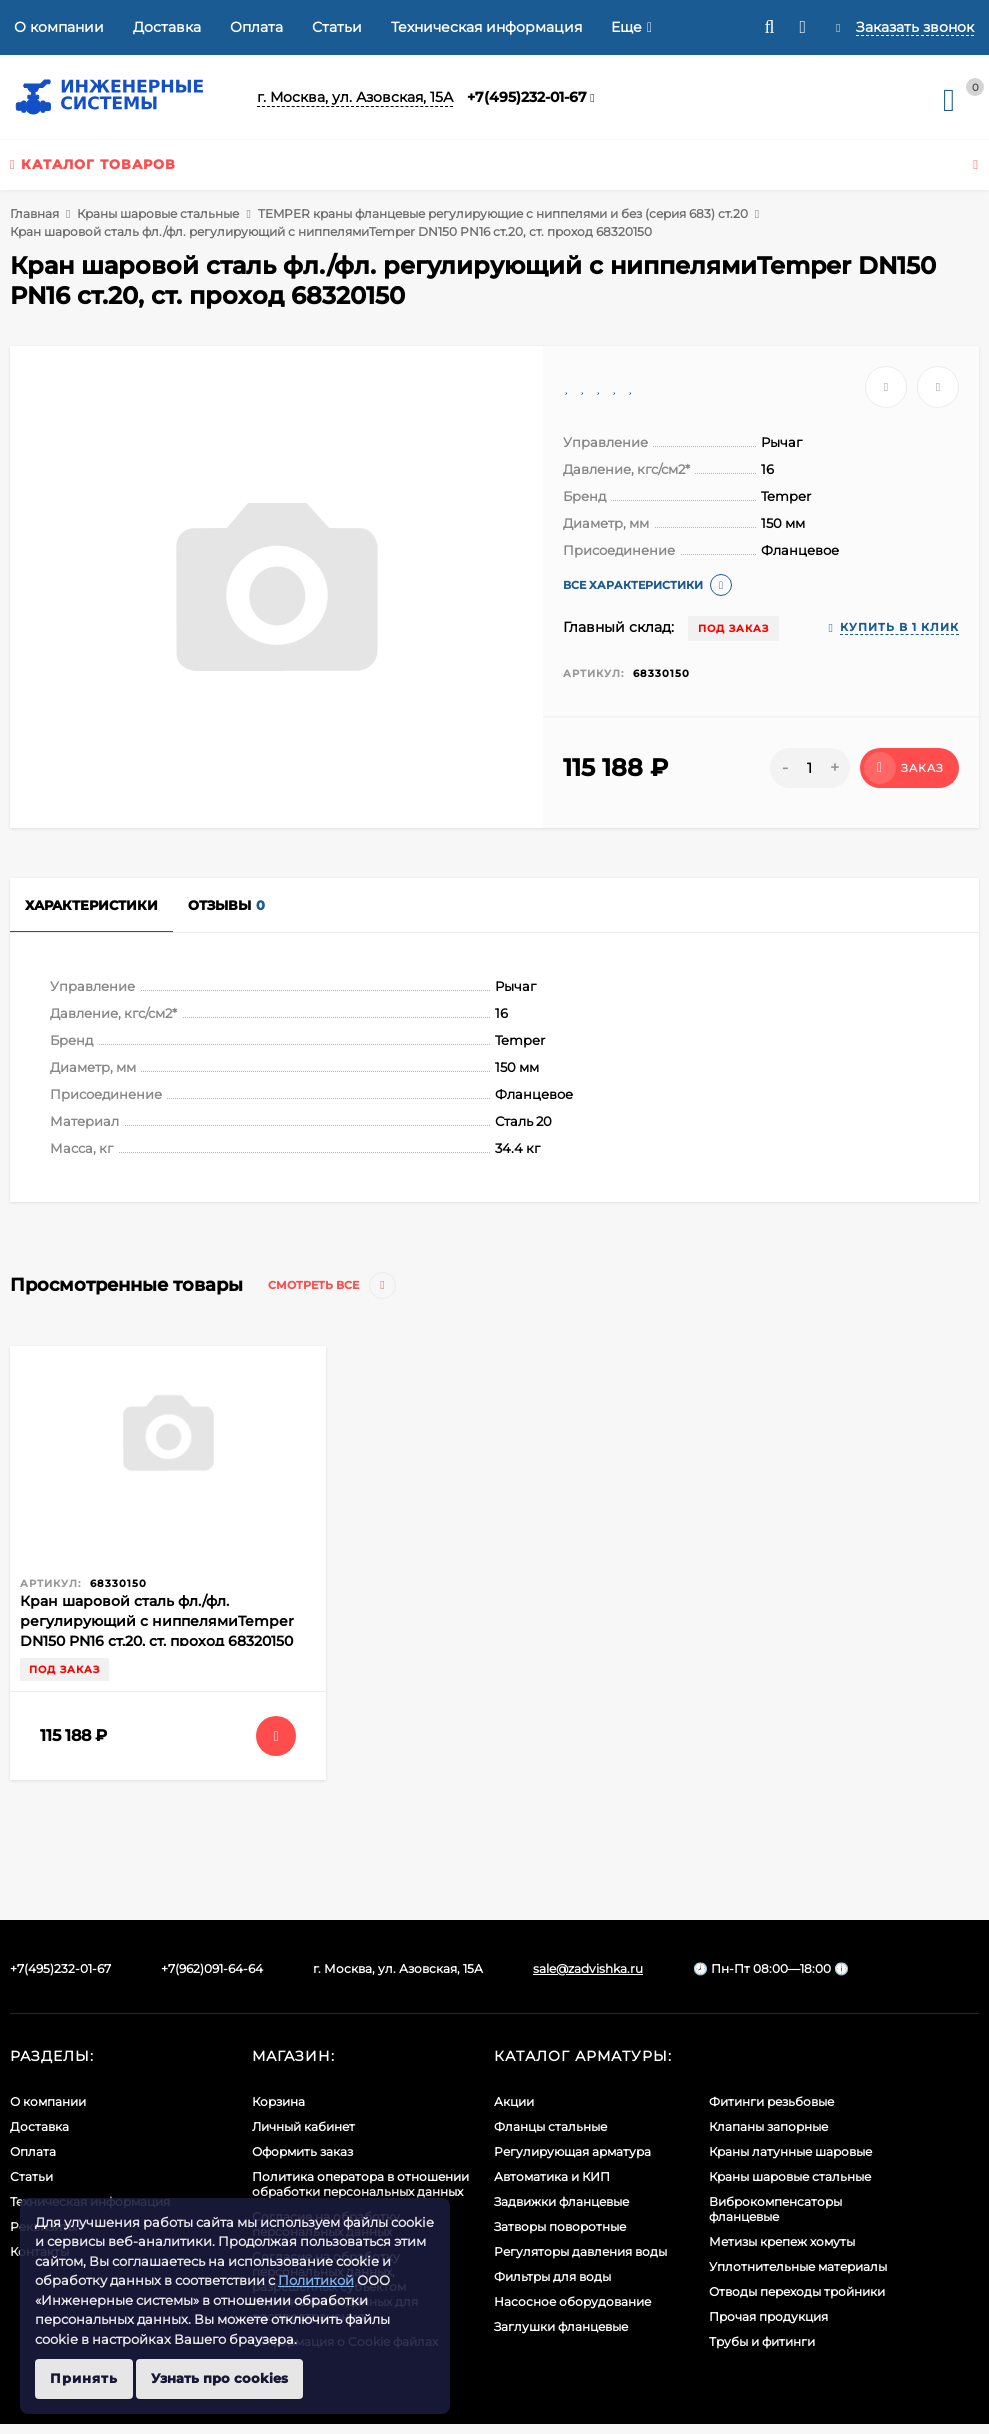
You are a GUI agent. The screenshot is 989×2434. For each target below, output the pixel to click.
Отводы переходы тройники (797, 2291)
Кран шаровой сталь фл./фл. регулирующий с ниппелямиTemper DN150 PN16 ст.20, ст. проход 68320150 (157, 1621)
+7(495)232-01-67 (527, 97)
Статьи (337, 27)
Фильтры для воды (552, 2276)
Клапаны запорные (768, 2126)
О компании (59, 27)
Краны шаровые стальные (158, 213)
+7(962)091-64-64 (212, 1968)
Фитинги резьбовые (771, 2101)
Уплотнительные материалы (798, 2266)
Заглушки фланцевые (561, 2326)
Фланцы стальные (550, 2126)
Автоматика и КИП (552, 2176)
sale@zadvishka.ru (588, 1968)
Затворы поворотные (560, 2226)
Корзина (278, 2101)
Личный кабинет (303, 2126)
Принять (84, 2378)
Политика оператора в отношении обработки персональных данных (360, 2184)
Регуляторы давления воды (580, 2251)
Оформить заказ (302, 2151)
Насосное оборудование (572, 2301)
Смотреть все (332, 1285)
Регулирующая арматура (572, 2151)
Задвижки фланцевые (561, 2201)
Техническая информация (486, 27)
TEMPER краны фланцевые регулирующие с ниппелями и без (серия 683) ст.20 (503, 213)
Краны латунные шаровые (790, 2151)
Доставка (167, 27)
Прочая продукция (768, 2316)
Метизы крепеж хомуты (782, 2241)
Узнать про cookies (219, 2378)
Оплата (256, 27)
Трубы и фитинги (762, 2341)
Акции (514, 2101)
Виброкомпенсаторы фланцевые (775, 2209)
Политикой (316, 2280)
